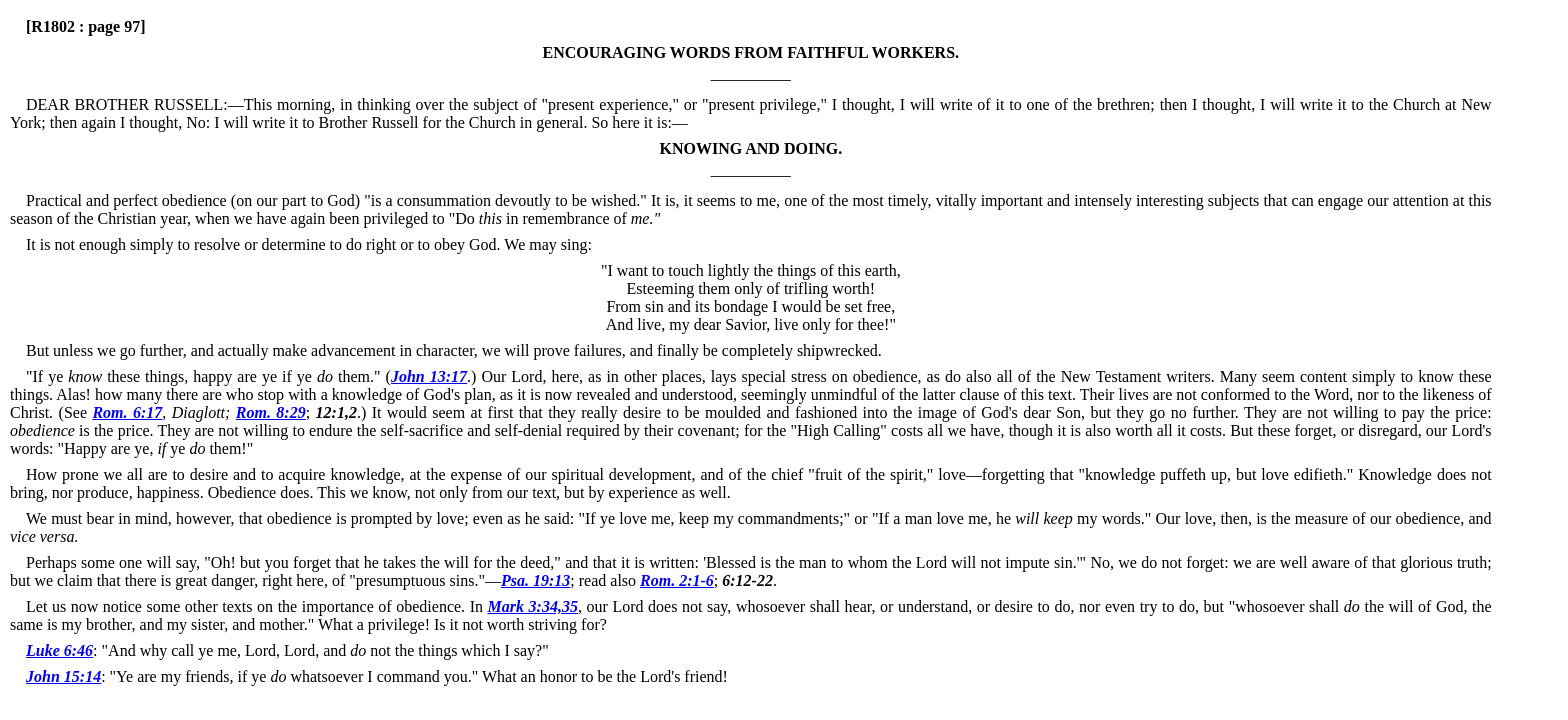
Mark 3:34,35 (533, 606)
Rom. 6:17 (127, 412)
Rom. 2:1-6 (677, 580)
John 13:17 (429, 376)
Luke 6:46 (59, 650)
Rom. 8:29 (271, 412)
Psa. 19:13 (535, 580)
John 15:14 (63, 676)
